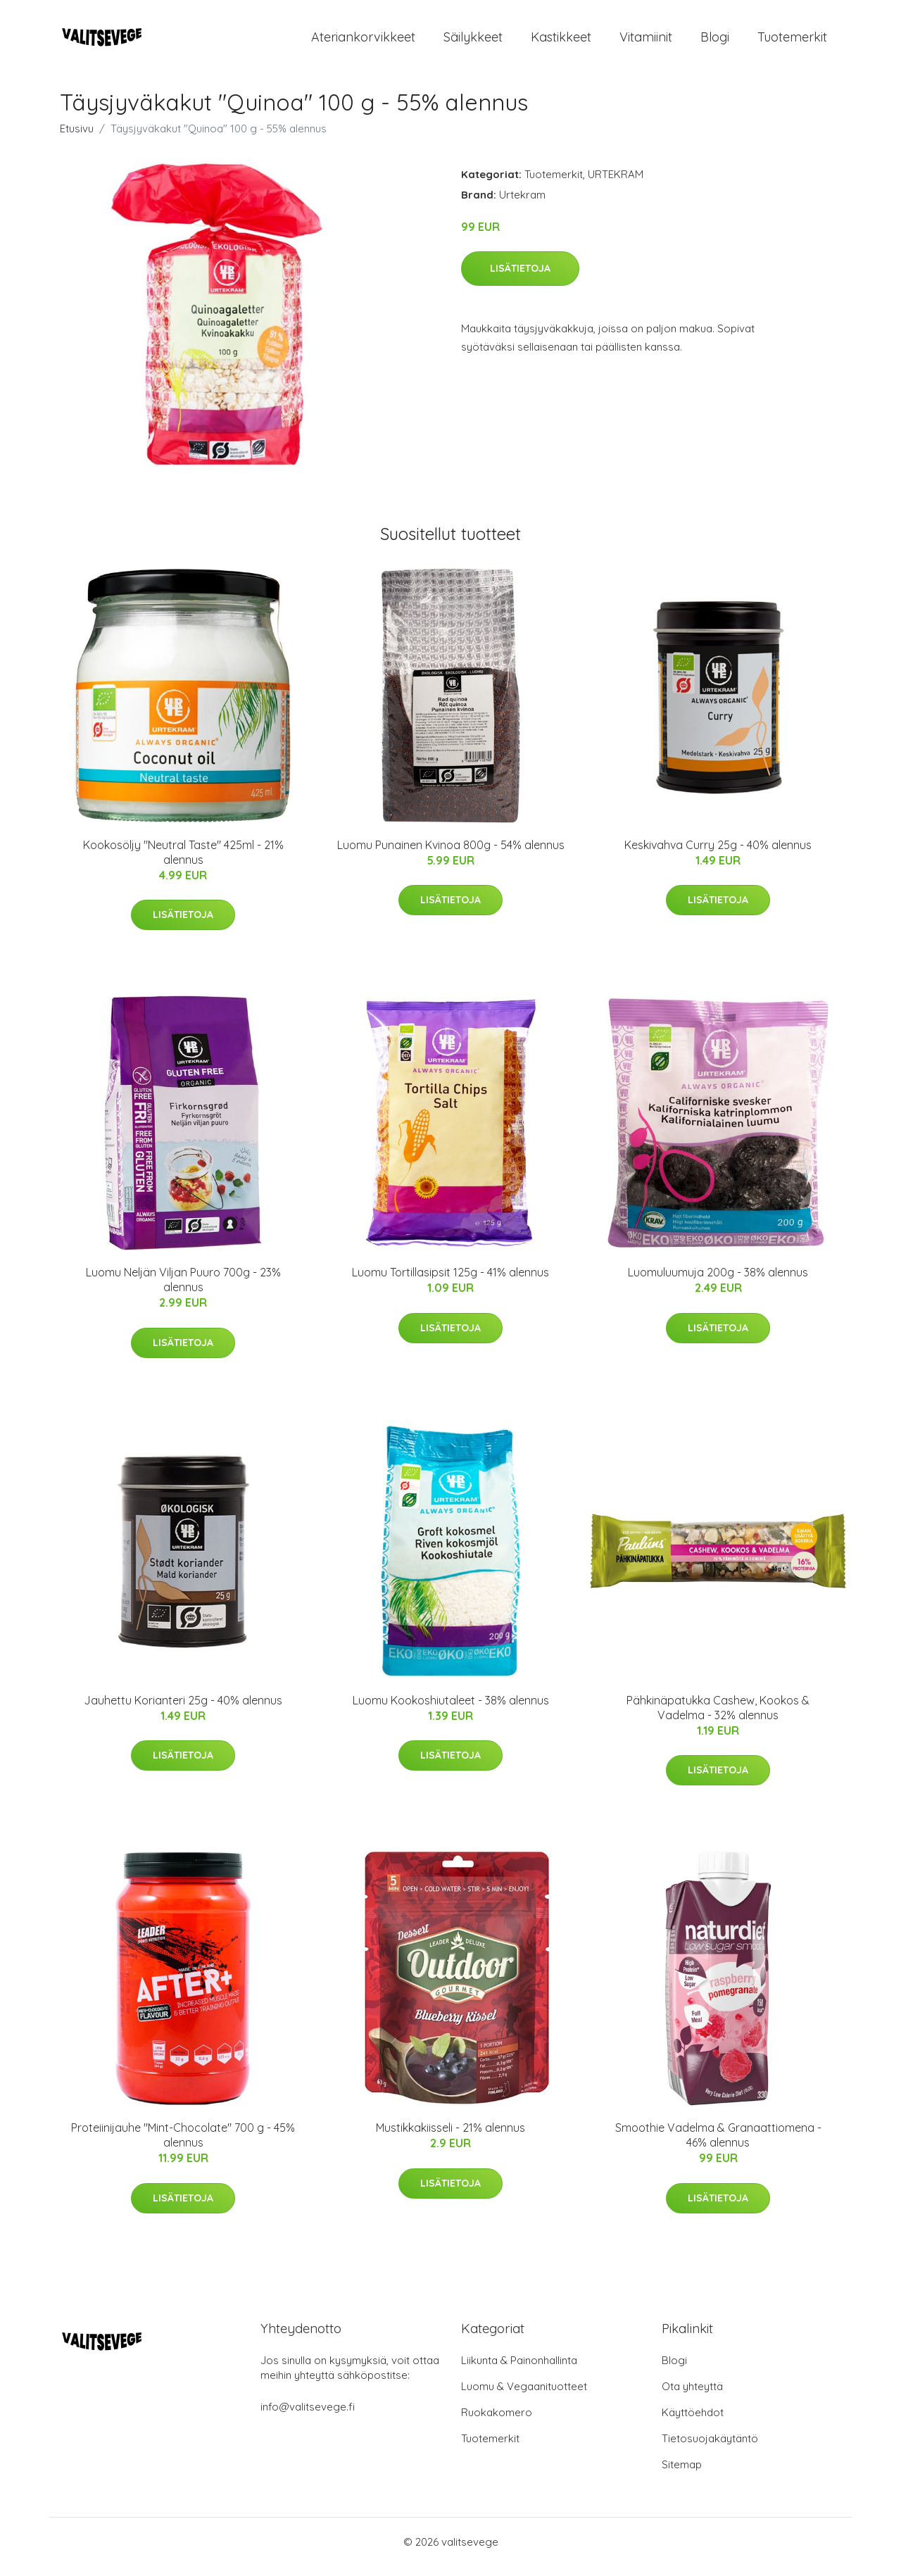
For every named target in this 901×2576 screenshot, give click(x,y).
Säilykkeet (473, 42)
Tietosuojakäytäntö (710, 2448)
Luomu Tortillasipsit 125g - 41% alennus (450, 1282)
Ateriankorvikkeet (363, 42)
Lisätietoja (520, 278)
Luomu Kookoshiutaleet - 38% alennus (451, 1710)
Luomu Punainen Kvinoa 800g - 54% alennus (451, 855)
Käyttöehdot (693, 2422)
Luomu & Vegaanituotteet (524, 2396)
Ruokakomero (496, 2422)
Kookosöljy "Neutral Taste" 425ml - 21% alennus (183, 862)
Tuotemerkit (792, 42)
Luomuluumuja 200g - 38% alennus (718, 1282)
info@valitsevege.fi (307, 2416)
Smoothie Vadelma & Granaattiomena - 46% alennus (718, 2144)
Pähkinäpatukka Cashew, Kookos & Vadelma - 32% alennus (717, 1717)
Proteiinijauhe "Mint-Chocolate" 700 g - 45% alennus (183, 2144)
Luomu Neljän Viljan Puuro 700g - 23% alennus (183, 1289)
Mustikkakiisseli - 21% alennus (450, 2137)
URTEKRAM (615, 184)
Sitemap (682, 2474)
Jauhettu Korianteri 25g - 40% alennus (183, 1710)
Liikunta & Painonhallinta (519, 2370)
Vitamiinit (645, 42)
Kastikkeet (561, 42)
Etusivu (77, 138)
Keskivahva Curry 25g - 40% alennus (718, 855)
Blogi (714, 42)
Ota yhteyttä (692, 2396)
